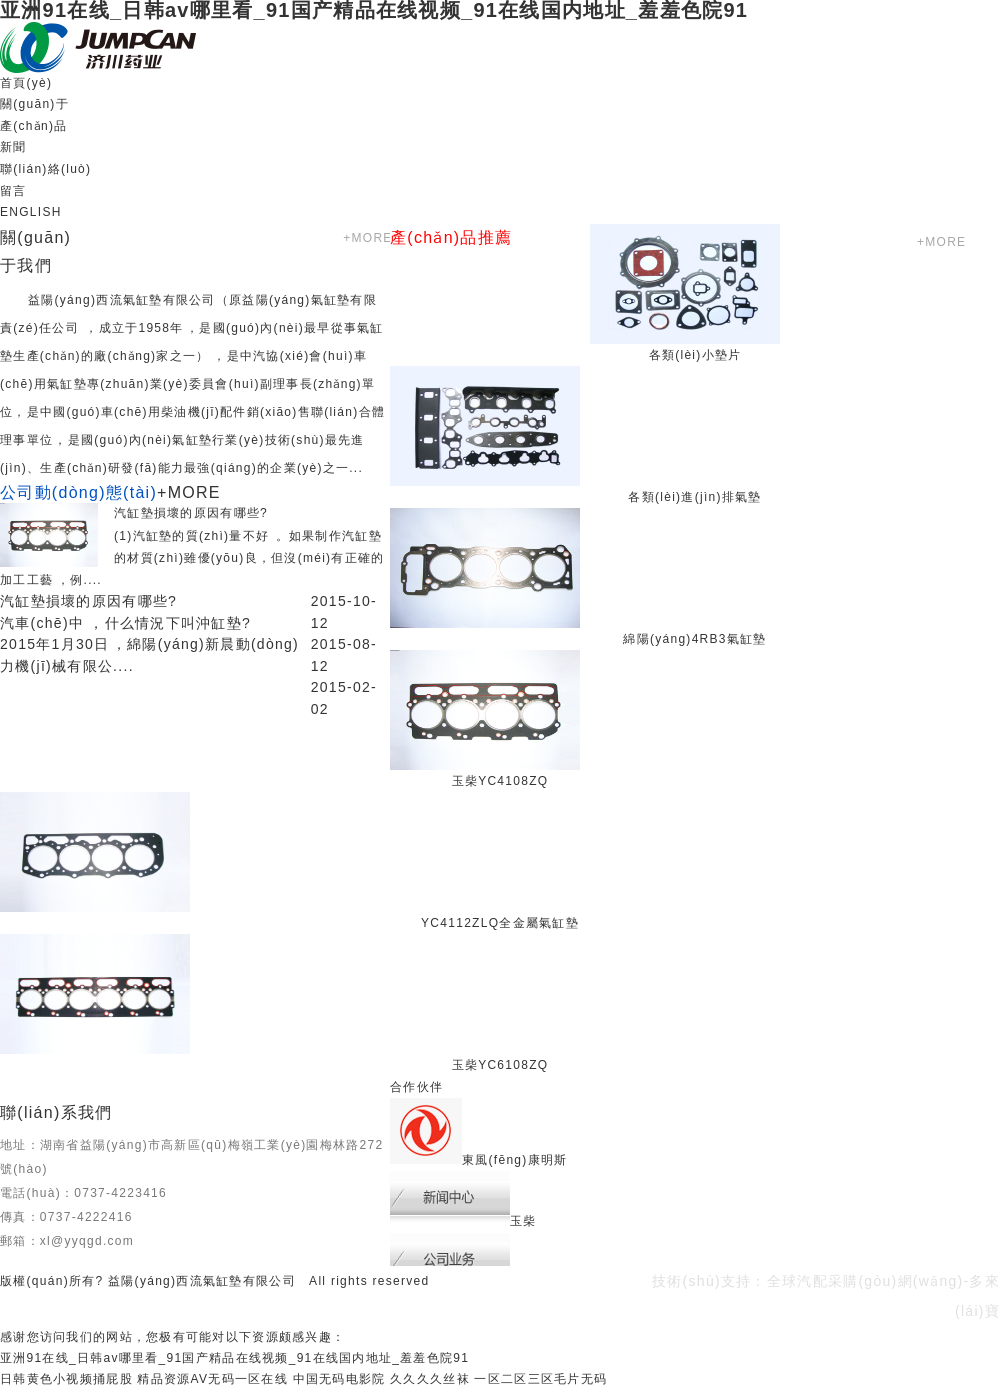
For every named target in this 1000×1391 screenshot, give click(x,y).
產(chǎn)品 (34, 126)
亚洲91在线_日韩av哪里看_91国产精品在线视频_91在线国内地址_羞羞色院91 (234, 1358)
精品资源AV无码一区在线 (212, 1379)
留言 (13, 191)
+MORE (366, 238)
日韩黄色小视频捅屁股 (66, 1379)
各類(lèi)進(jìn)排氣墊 (694, 497)
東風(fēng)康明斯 (514, 1160)
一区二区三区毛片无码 (540, 1379)
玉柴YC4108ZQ (500, 781)
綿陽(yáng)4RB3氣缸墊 (694, 639)
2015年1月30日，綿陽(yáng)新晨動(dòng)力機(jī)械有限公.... (149, 655)
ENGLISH (31, 212)
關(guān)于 (34, 104)
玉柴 (523, 1221)
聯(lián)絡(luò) (45, 169)
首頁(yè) (26, 83)
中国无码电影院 (339, 1379)
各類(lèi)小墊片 (695, 355)
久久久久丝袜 (430, 1379)
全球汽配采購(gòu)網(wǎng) (865, 1281)
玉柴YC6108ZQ (500, 1065)
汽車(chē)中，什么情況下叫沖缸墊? (125, 623)
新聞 (13, 147)
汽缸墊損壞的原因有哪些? (191, 513)
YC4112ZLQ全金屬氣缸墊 (500, 923)
